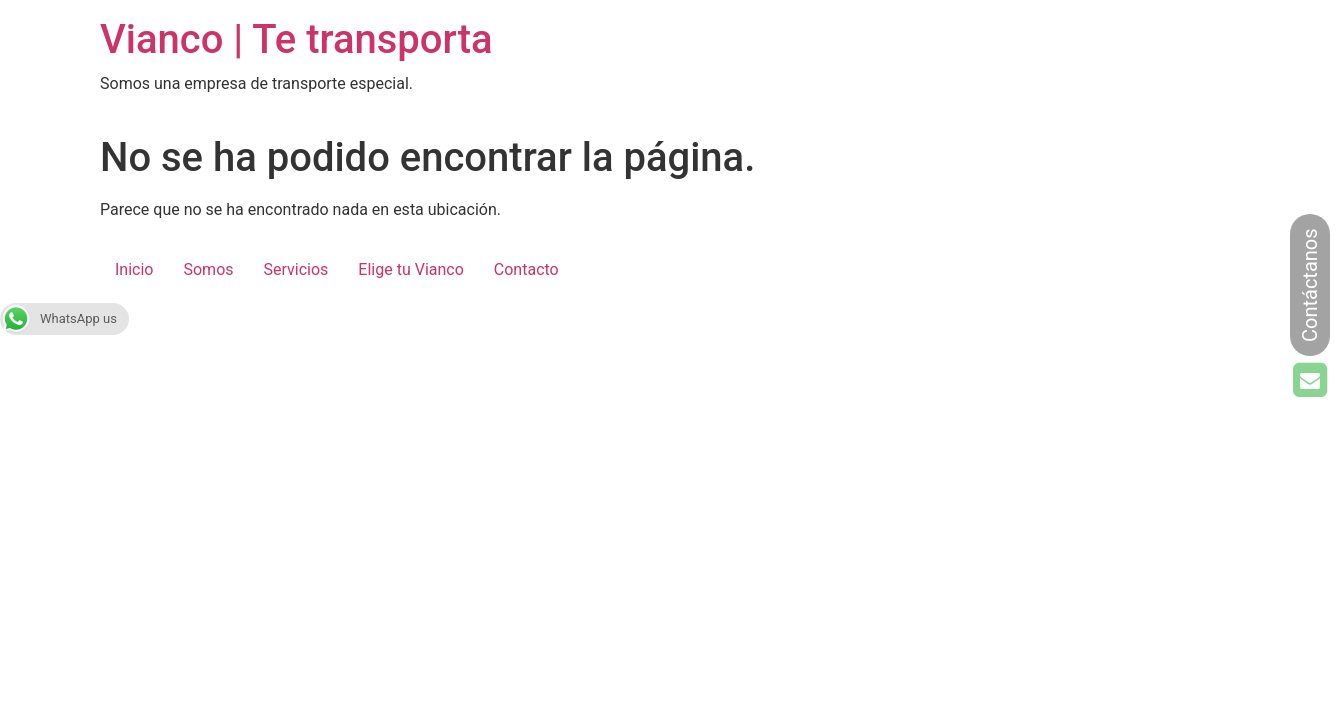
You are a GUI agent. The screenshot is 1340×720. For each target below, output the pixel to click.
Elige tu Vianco (410, 269)
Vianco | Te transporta (296, 39)
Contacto (526, 269)
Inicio (134, 269)
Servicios (296, 269)
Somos (208, 269)
